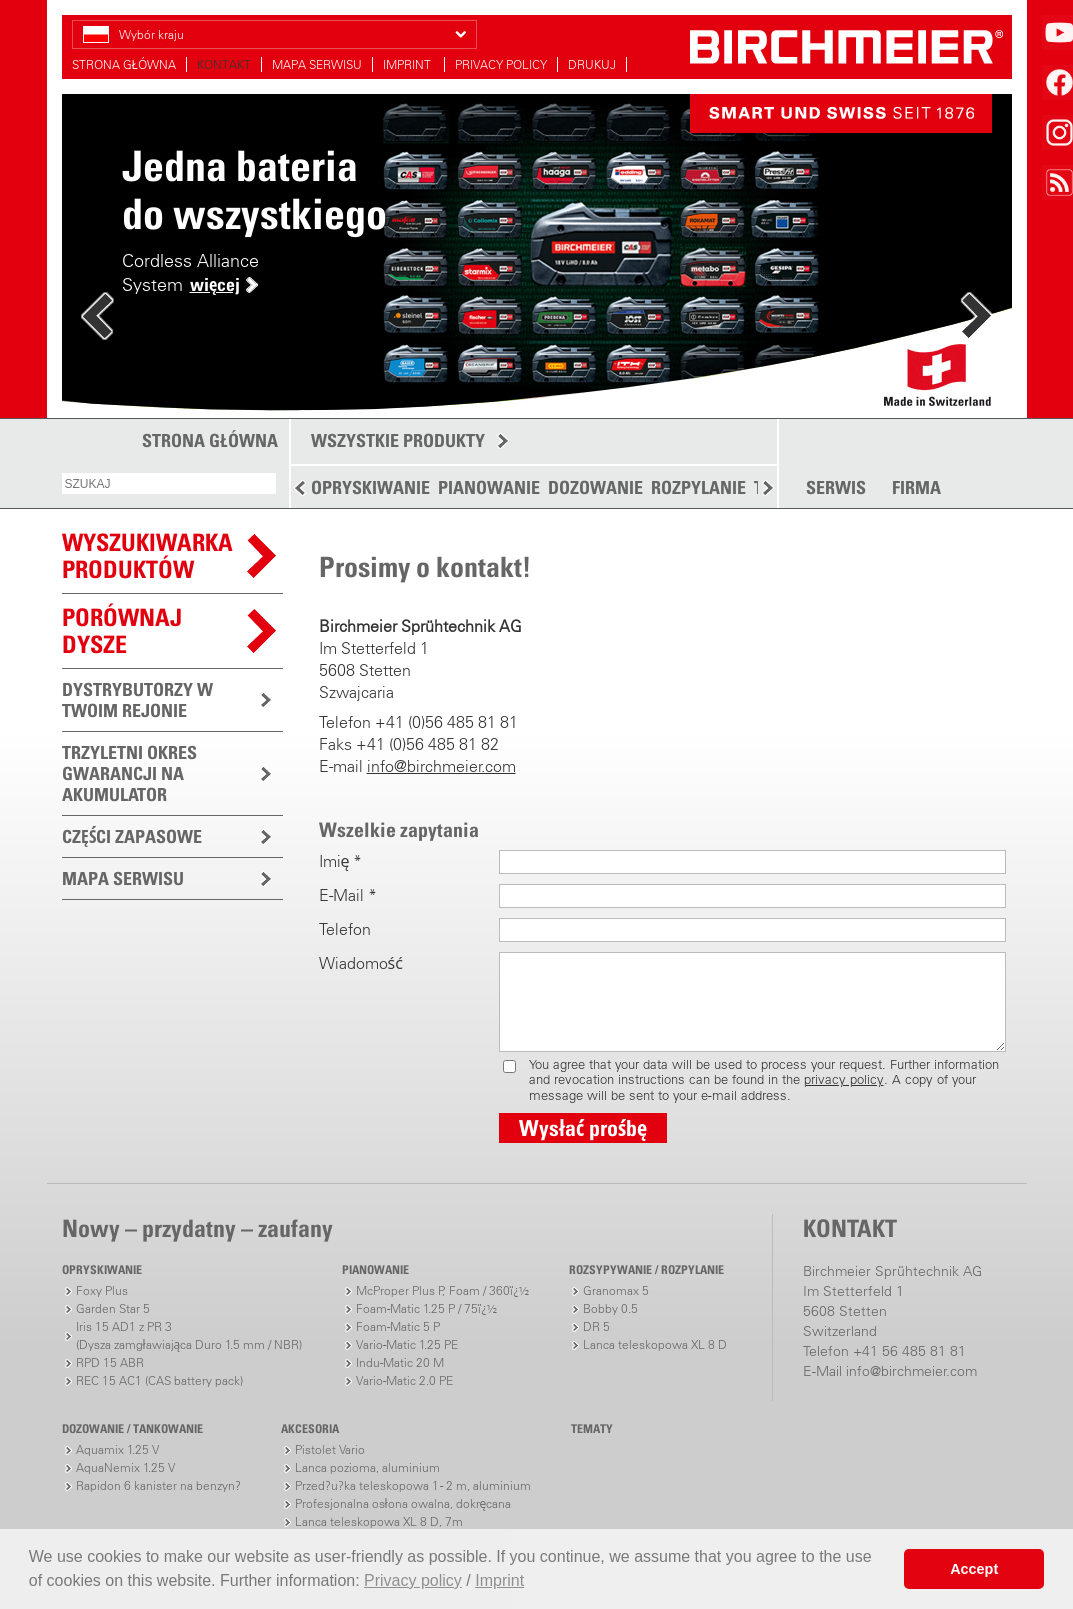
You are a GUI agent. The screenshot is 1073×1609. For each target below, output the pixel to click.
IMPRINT (408, 64)
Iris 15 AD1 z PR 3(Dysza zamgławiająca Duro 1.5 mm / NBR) (189, 1335)
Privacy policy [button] (413, 1580)
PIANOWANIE (489, 487)
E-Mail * (348, 895)
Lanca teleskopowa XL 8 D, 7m (379, 1521)
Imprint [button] (499, 1580)
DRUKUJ (592, 64)
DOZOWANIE (595, 487)
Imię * (341, 861)
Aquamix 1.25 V (117, 1449)
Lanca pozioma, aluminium (367, 1467)
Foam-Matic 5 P (398, 1326)
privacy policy (844, 1079)
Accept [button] (974, 1569)
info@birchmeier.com (441, 766)
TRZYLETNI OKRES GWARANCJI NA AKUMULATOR (129, 773)
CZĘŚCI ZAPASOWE (132, 836)
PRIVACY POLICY (501, 64)
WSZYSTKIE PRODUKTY (398, 440)
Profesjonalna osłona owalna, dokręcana (403, 1503)
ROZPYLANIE (698, 487)
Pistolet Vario (330, 1449)
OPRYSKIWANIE (370, 487)
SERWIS (836, 488)
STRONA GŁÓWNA (124, 64)
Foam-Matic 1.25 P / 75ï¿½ (426, 1308)
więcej (215, 284)
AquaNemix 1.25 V (125, 1467)
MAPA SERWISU (317, 64)
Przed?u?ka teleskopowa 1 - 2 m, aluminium (413, 1485)
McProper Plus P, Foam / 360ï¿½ (442, 1290)
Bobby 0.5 (610, 1308)
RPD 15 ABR (110, 1362)
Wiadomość (361, 963)
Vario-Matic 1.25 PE (407, 1344)
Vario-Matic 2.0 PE (404, 1380)
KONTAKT (224, 64)
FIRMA (916, 488)
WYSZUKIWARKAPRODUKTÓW (147, 555)
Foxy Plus (102, 1290)
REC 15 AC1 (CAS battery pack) (159, 1380)
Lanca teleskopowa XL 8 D (655, 1344)
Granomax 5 (616, 1290)
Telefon (345, 929)
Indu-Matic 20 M (400, 1362)
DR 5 (596, 1326)
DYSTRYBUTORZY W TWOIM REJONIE (137, 700)
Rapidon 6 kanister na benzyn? (158, 1485)
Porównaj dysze (122, 630)
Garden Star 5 (113, 1308)
